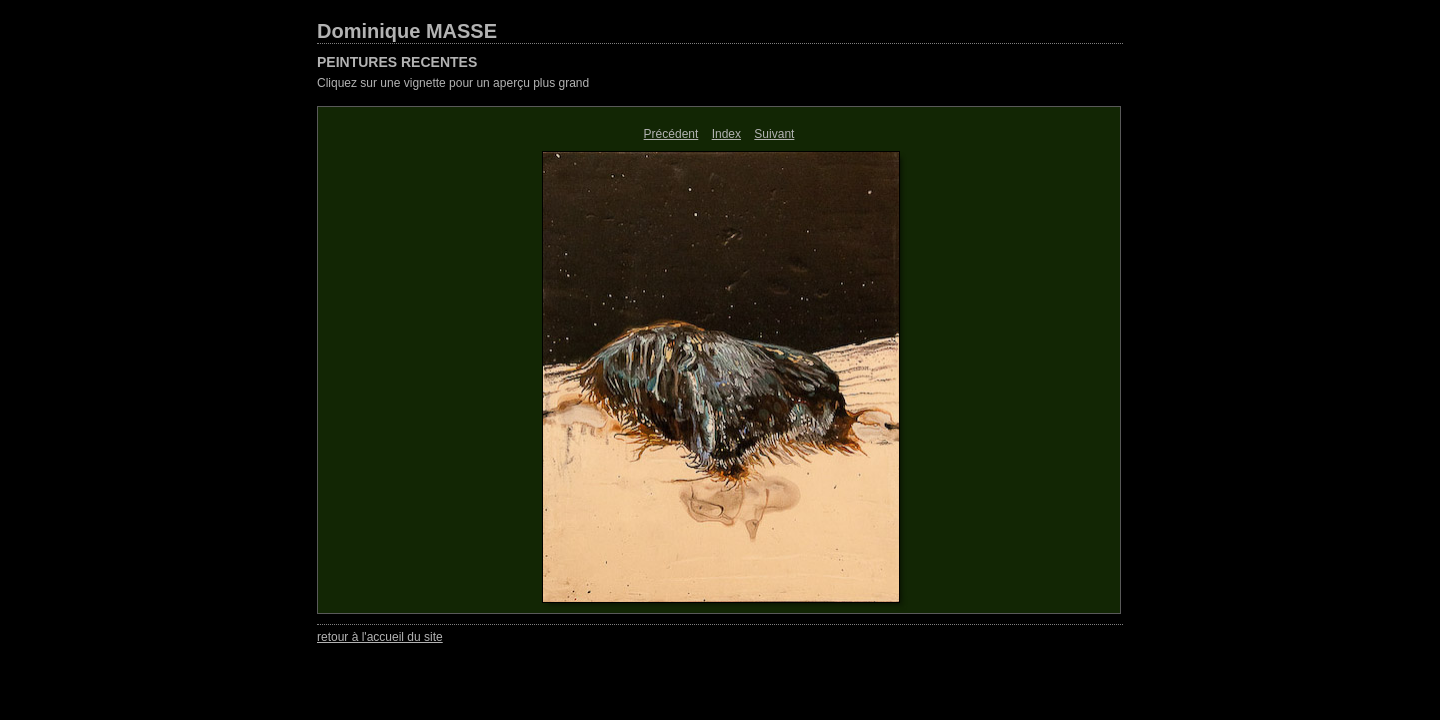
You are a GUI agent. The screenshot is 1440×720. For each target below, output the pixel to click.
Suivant (774, 134)
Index (726, 134)
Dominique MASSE (407, 31)
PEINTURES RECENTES (397, 62)
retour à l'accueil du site (380, 637)
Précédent (671, 134)
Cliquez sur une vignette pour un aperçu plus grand (453, 83)
